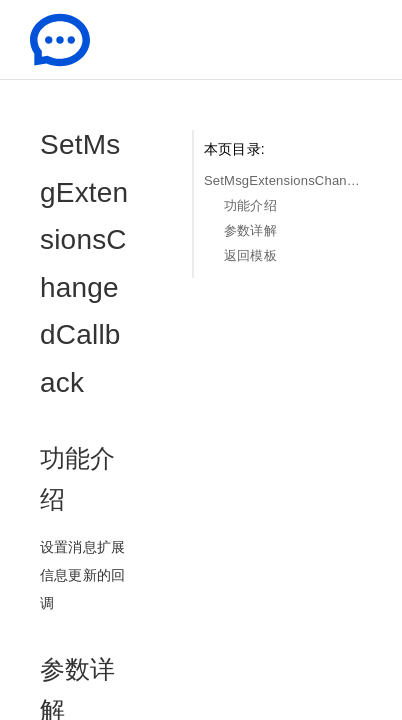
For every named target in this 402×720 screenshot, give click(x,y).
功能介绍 (250, 205)
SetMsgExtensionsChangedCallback (283, 180)
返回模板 (250, 255)
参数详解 (250, 230)
